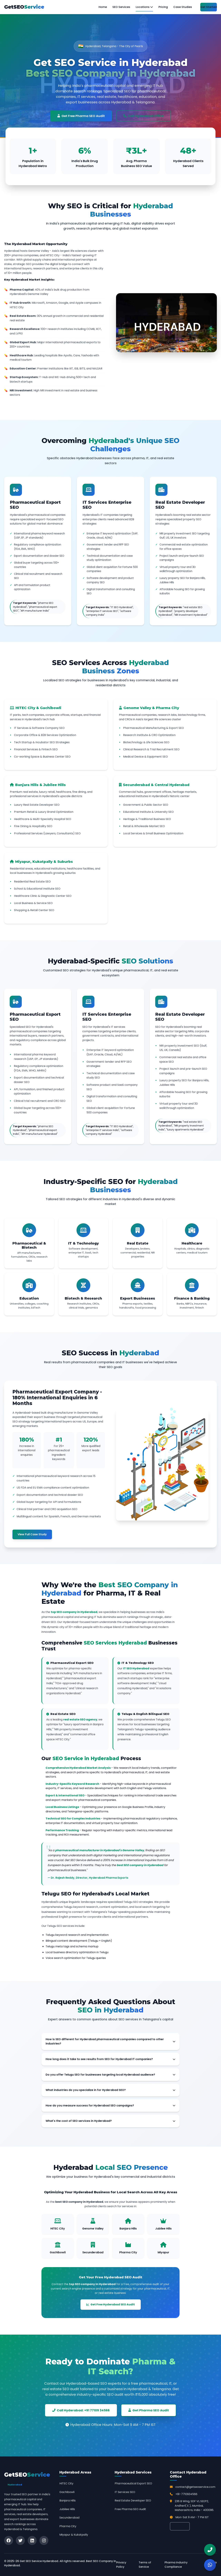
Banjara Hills (67, 2500)
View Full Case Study (32, 1534)
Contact (179, 2526)
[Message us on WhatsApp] (210, 2565)
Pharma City (67, 2526)
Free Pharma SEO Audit (130, 2509)
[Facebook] (8, 2540)
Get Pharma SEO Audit (148, 2410)
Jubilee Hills (67, 2509)
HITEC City (66, 2483)
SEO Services (121, 7)
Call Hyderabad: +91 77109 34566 (81, 2410)
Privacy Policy (121, 2564)
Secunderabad (69, 2518)
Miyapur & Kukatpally (73, 2535)
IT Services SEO (125, 2492)
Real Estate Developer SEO (133, 2500)
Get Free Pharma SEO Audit (81, 116)
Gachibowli (66, 2492)
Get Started (208, 7)
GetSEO (27, 2479)
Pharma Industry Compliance (176, 2564)
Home (103, 7)
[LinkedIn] (32, 2540)
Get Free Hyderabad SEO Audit (110, 2304)
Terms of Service (145, 2564)
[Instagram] (43, 2540)
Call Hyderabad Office (143, 116)
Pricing (163, 7)
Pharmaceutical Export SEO (133, 2483)
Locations (144, 7)
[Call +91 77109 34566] (210, 2550)
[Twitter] (20, 2540)
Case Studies (182, 7)
